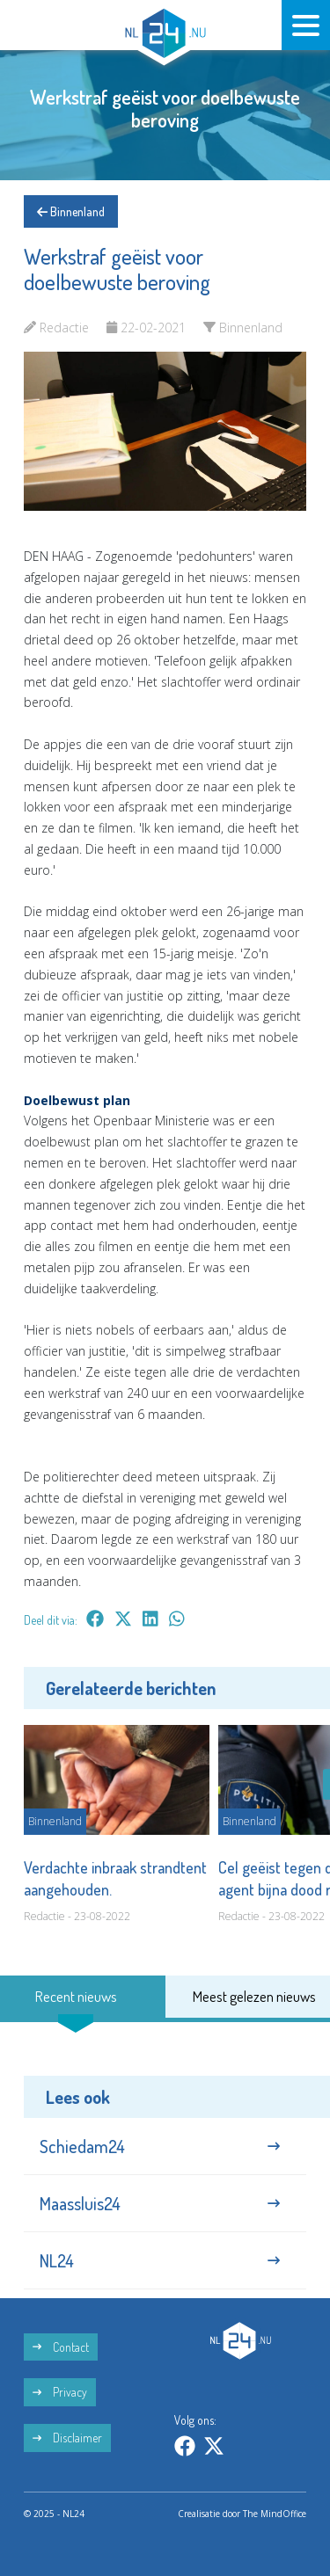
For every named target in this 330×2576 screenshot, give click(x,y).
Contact (61, 2347)
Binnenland (71, 211)
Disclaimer (67, 2437)
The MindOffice (274, 2513)
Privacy (60, 2391)
